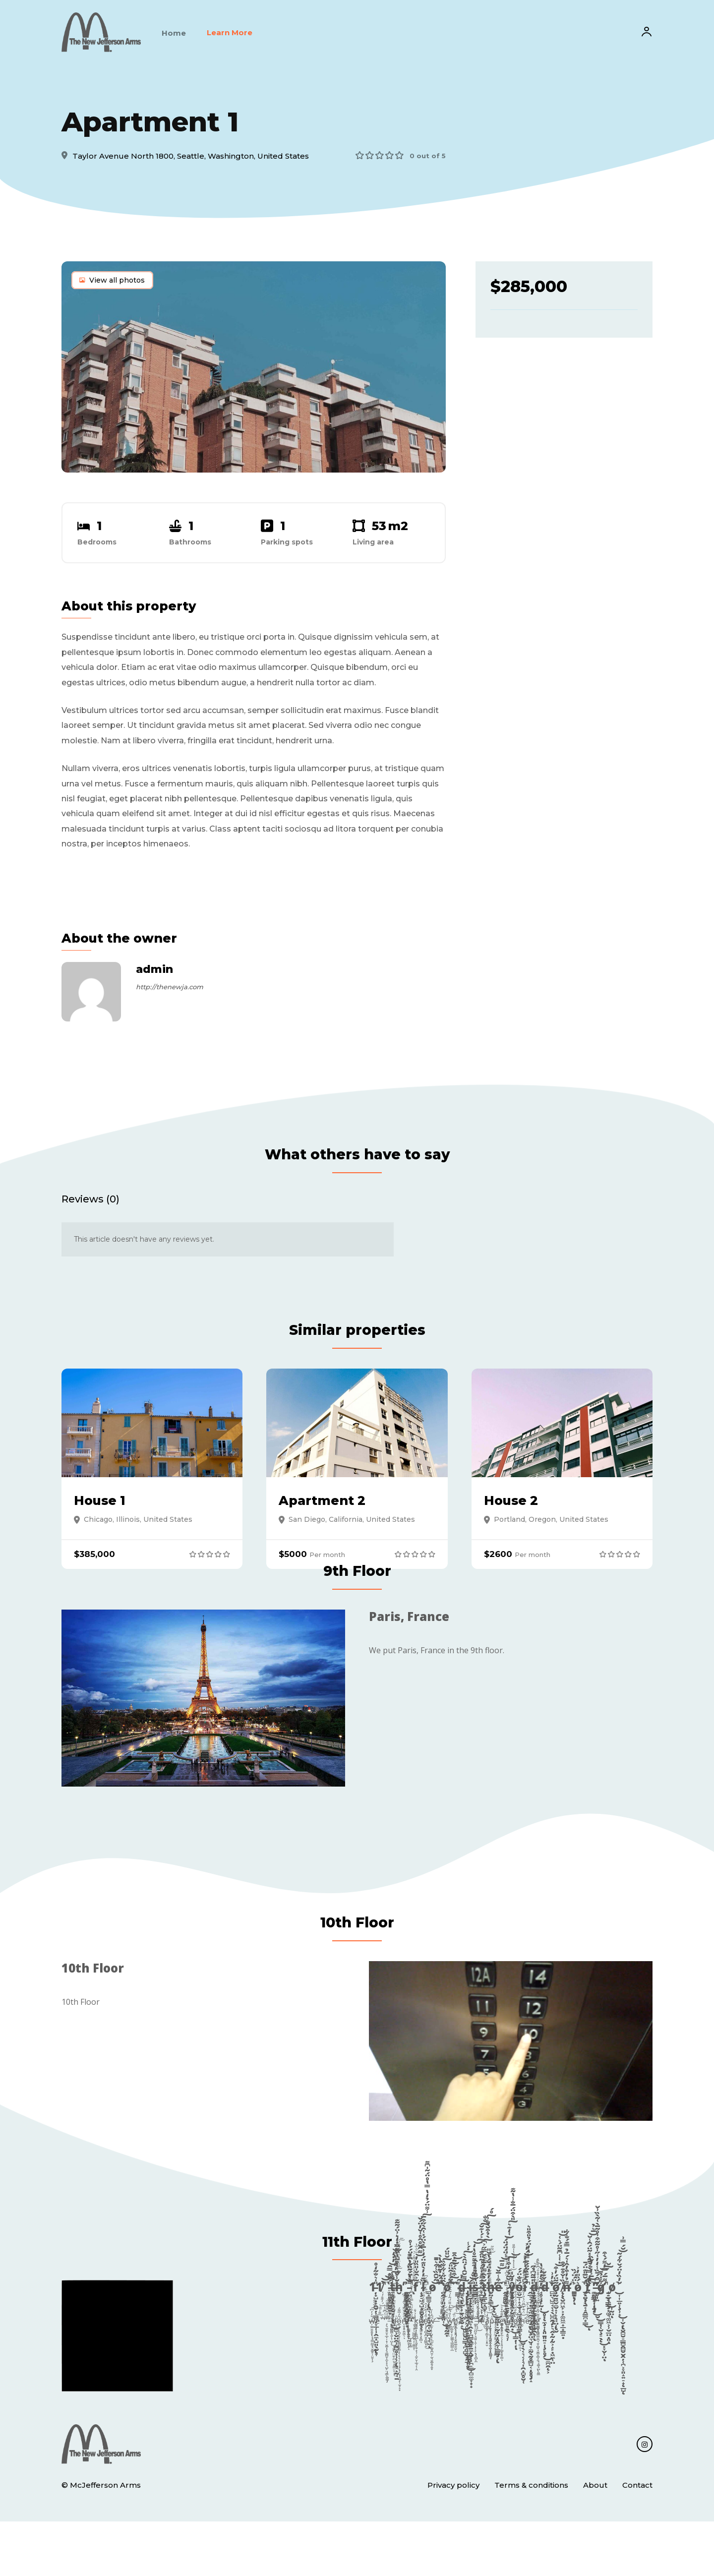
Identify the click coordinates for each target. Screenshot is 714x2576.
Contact (637, 2539)
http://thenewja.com (169, 996)
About (595, 2539)
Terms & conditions (531, 2539)
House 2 (513, 1531)
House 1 (102, 1531)
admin (154, 978)
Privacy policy (453, 2539)
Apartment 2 (326, 1531)
